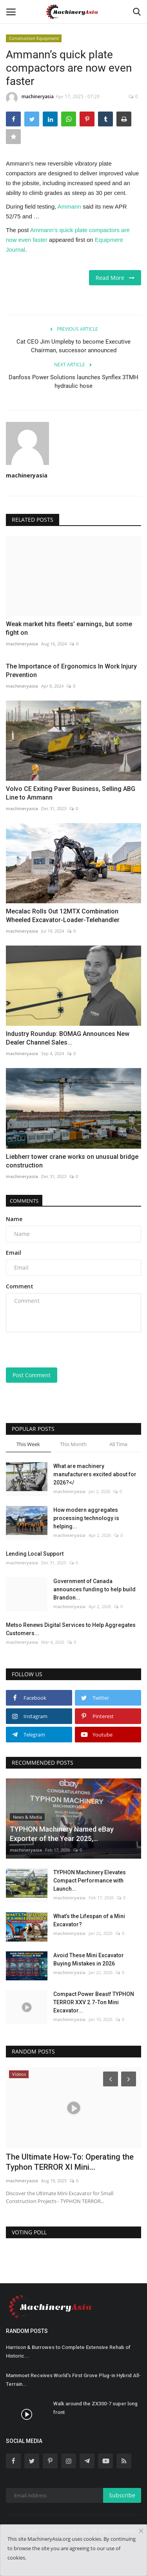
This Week (28, 1444)
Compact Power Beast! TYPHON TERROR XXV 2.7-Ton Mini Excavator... (93, 2002)
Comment (19, 1286)
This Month (73, 1444)
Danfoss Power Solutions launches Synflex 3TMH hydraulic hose (73, 381)
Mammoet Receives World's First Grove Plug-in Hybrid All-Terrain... (73, 2379)
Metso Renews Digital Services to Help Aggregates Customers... (71, 1629)
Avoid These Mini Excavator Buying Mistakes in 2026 (88, 1959)
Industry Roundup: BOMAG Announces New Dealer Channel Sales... (67, 1038)
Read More (115, 277)
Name (14, 1219)
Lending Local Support (35, 1554)
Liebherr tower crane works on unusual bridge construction (72, 1161)
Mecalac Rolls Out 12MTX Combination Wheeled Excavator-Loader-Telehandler (63, 916)
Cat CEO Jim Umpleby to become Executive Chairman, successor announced (73, 346)
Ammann (69, 206)
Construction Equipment (34, 38)
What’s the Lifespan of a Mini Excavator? (89, 1920)
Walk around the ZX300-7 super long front (95, 2408)
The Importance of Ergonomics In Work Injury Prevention (71, 671)
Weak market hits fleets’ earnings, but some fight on (69, 628)
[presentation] (54, 1350)
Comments (24, 1200)
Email (13, 1252)
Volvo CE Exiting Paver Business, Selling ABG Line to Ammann (70, 793)
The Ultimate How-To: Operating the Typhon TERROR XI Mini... (70, 2162)
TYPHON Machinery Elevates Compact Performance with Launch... (89, 1880)
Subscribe (122, 2495)
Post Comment (32, 1375)
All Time (118, 1444)
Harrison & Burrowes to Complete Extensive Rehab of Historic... (68, 2351)
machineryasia (30, 98)
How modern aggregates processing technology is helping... (86, 1518)
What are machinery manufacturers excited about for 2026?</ (94, 1474)
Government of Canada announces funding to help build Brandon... (94, 1589)
